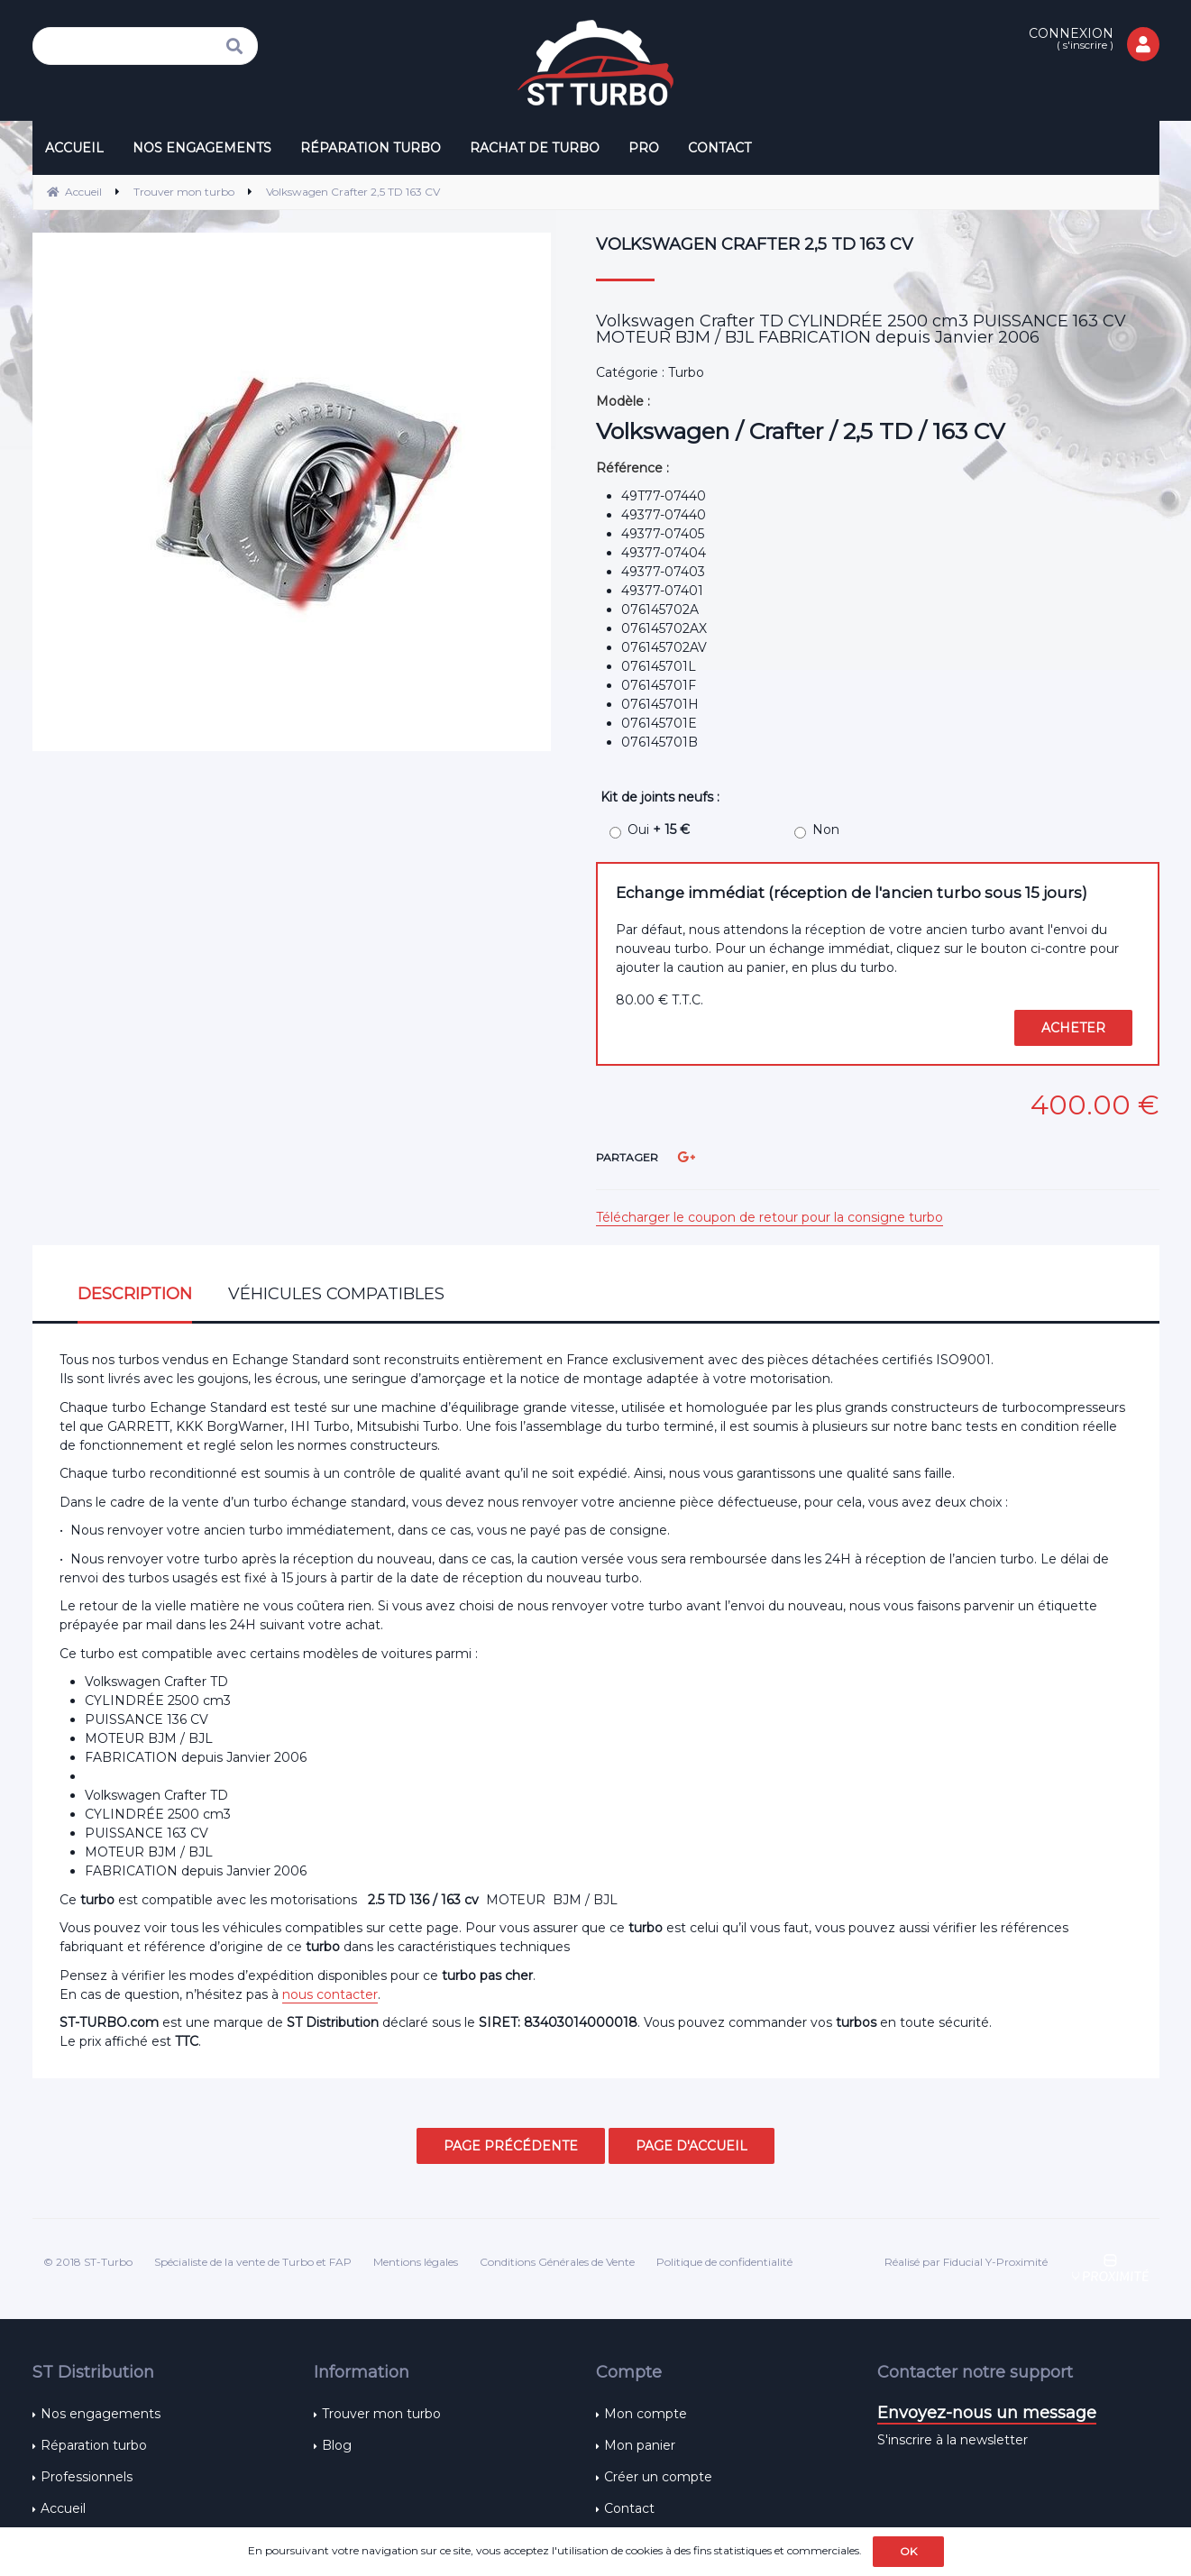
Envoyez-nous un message (986, 2413)
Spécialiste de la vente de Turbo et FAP (253, 2262)
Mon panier (639, 2445)
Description (135, 1294)
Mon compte (645, 2414)
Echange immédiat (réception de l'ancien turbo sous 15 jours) (851, 893)
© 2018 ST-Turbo (88, 2262)
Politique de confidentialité (724, 2262)
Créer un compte (658, 2477)
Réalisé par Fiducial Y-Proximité (966, 2262)
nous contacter (330, 1994)
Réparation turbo (94, 2445)
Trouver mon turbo (381, 2414)
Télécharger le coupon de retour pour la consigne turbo (769, 1217)
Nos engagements (100, 2414)
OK (908, 2551)
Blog (337, 2445)
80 (659, 1000)
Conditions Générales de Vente (557, 2262)
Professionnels (87, 2477)
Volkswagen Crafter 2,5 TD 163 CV (754, 244)
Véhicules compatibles (336, 1294)
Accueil (63, 2508)
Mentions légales (415, 2262)
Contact (629, 2508)
